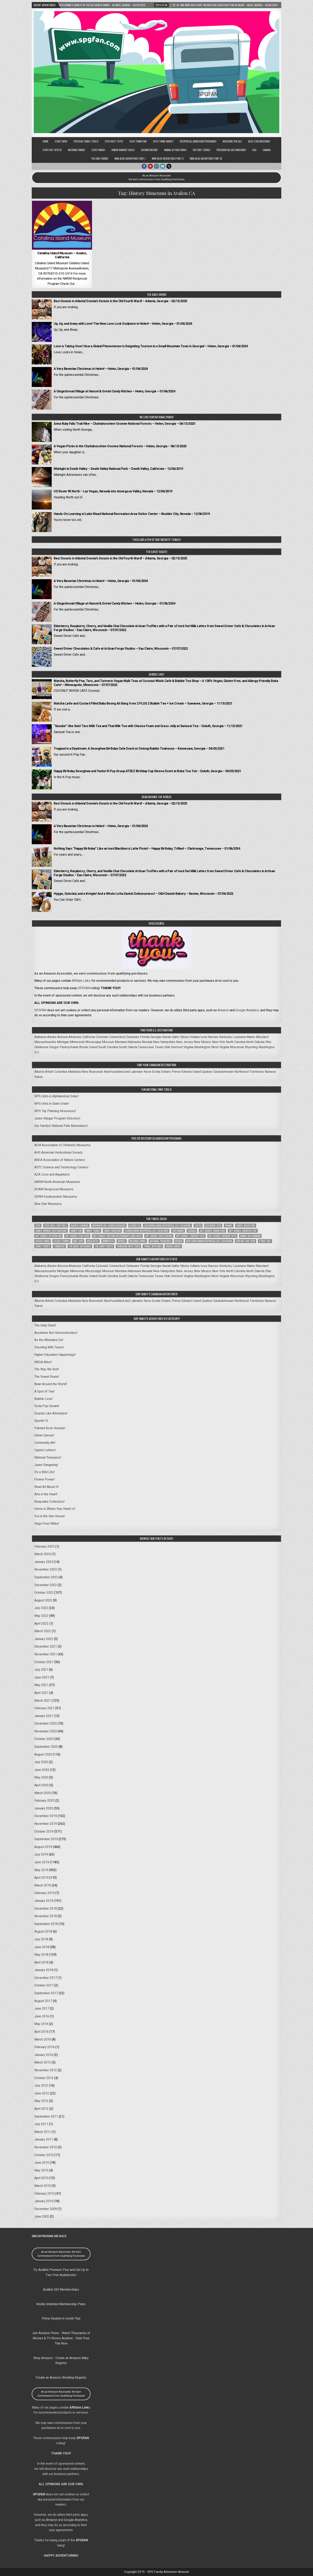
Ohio (268, 1042)
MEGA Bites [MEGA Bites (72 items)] (93, 1241)
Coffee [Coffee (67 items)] (198, 1225)
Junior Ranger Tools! (123, 150)
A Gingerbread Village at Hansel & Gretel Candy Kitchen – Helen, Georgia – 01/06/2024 (114, 391)
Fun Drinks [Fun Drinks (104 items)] (178, 1231)
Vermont (177, 1047)
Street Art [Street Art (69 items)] (265, 1241)
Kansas (213, 1037)
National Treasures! (47, 1457)
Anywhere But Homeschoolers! (56, 1332)
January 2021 (43, 1716)
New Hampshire (164, 1042)
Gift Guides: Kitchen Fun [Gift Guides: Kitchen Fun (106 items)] (48, 1236)
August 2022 (43, 1600)
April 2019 (41, 1877)
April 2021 (41, 1692)
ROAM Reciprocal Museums (53, 1189)
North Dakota (255, 1042)
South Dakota (128, 1047)
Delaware (132, 1037)
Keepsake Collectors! (49, 1501)
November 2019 (45, 1823)
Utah (167, 1047)
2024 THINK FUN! (138, 141)
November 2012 (45, 2070)
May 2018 (41, 1954)
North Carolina (235, 1042)
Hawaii (166, 1037)
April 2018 (41, 1962)
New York (218, 1042)
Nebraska (134, 1042)
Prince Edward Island (186, 1071)
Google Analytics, (248, 1010)
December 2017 (45, 1977)
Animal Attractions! (175, 150)
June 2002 (41, 2216)
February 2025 (44, 1546)
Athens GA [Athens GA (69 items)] (134, 1225)
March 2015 (42, 2062)
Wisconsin (237, 1047)
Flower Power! (44, 1479)
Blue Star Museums (48, 1203)
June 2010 (41, 2162)
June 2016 (41, 2016)
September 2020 (46, 1746)
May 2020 (41, 1777)
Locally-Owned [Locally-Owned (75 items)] (61, 1241)
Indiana (195, 1037)
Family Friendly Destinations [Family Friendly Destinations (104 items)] (51, 1231)
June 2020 (41, 1769)
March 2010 (42, 2185)
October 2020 (43, 1739)
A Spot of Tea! (44, 1391)
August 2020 (43, 1754)
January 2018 (43, 1970)
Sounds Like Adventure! (50, 1413)
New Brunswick (92, 1071)
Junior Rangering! (46, 1465)
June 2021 (41, 1677)
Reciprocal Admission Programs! (198, 141)
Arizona (62, 1037)
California (88, 1037)
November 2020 (45, 1731)
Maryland (262, 1037)
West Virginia (220, 1047)
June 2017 (41, 2008)
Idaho (175, 1037)
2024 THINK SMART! (163, 141)
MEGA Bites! (43, 1362)
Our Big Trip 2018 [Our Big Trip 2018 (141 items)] (245, 1241)
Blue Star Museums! (259, 141)
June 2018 (41, 1947)
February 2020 (44, 1800)
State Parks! (98, 150)
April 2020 (41, 1785)
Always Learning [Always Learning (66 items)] (79, 1225)
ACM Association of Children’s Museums (62, 1145)
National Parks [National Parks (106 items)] (138, 1241)
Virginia (188, 1047)
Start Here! (61, 141)
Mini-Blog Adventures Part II (167, 158)
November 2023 (45, 1569)
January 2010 (43, 2201)
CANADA (266, 150)
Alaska (51, 1037)
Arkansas (74, 1037)
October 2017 (43, 1985)
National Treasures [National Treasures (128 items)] (160, 1241)
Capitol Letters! (45, 1450)
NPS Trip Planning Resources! (55, 1111)
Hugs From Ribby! (46, 1523)
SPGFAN (84, 988)
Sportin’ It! (41, 1420)
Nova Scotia (152, 1071)
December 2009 (45, 2209)
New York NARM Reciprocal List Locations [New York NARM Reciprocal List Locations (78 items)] (209, 1241)
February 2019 (44, 1893)
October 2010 (43, 2155)
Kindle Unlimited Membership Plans (61, 2304)
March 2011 (42, 2132)
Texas (159, 1047)
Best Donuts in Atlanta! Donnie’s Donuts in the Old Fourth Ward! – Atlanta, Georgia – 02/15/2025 (120, 301)
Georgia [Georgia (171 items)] (192, 1231)
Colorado (102, 1037)
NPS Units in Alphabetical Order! (56, 1096)
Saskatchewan (223, 1071)
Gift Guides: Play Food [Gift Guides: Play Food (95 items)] (77, 1236)
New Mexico (202, 1042)
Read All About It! (46, 1486)
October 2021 (43, 1662)
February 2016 (44, 2047)
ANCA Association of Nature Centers (59, 1160)
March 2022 (42, 1631)
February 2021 (44, 1708)
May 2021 (41, 1685)
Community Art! (44, 1442)
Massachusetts (45, 1042)
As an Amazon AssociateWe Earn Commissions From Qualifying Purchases (157, 177)
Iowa (203, 1037)
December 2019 (45, 1816)
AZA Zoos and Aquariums (52, 1174)
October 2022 (43, 1592)
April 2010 (41, 2178)
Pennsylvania (69, 1047)
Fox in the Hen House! (49, 1516)
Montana (121, 1042)
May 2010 (41, 2170)
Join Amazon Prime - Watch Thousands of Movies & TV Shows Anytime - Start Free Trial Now (61, 2338)
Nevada (147, 1042)
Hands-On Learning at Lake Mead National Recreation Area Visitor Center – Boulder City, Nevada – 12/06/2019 (132, 514)
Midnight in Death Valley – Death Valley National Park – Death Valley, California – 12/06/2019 (118, 468)
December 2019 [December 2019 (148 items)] (213, 1225)
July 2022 (41, 1608)
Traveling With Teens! (49, 1347)
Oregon (54, 1047)
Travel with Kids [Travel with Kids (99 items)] (153, 1246)
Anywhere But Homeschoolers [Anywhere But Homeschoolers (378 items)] (109, 1225)
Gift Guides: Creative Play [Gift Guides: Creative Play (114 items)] (243, 1231)
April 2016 (41, 2031)
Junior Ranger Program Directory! (57, 1118)
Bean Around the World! (50, 1384)
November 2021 (45, 1654)
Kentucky (225, 1037)
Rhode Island (88, 1047)
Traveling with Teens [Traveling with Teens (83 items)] (128, 1246)
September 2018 (46, 1924)
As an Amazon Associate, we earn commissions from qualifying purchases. (91, 973)
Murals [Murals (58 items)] (122, 1241)
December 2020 (45, 1723)
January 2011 (43, 2139)
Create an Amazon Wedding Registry (61, 2377)
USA (254, 150)
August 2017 (43, 2001)
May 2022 (41, 1615)
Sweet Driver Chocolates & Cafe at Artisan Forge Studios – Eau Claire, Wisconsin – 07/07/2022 (121, 648)
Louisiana (239, 1037)
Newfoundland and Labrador (123, 1071)
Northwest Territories (249, 1071)
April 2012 (41, 2108)
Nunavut (270, 1071)
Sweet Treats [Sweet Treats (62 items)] (42, 1246)
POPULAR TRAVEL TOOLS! (86, 141)
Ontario (166, 1071)
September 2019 (46, 1839)
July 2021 (41, 1669)
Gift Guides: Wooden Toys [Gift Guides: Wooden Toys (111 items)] (222, 1236)
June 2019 (41, 1862)
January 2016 (43, 2054)
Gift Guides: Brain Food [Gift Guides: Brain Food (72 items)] (212, 1231)
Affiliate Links (81, 980)
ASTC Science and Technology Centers (61, 1167)
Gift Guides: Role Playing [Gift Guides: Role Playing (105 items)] (158, 1236)
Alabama (40, 1037)
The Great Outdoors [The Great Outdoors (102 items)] (80, 1246)
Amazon (223, 1010)
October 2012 (43, 2078)
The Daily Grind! (99, 158)
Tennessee (146, 1047)
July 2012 (41, 2085)
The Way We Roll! (46, 1369)
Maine (251, 1037)
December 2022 (45, 1585)
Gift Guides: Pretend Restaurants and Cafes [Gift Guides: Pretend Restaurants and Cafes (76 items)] (117, 1236)
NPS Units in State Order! (51, 1103)
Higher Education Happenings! (55, 1354)
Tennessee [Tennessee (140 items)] (59, 1246)
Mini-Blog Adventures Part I (130, 158)
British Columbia (56, 1071)
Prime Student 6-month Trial (61, 2318)
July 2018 (41, 1939)
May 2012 (41, 2101)
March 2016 (42, 2039)
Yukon (38, 1077)
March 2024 (42, 1554)
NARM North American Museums (57, 1182)
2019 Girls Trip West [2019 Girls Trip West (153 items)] (55, 1225)
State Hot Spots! (52, 150)
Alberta (39, 1071)
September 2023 (46, 1577)
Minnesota (77, 1042)
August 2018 (43, 1931)
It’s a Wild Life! (44, 1472)
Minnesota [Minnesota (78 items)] (108, 1241)
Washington (202, 1047)
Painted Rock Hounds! (49, 1428)
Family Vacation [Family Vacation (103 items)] (112, 1231)
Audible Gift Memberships (61, 2289)
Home (45, 141)
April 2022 (41, 1623)
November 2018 (45, 1916)
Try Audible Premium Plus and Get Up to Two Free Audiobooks (61, 2272)
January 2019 (43, 1900)
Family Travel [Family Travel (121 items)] (92, 1231)
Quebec (207, 1071)
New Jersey (184, 1042)
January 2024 (43, 1562)
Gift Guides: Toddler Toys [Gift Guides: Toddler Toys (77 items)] (190, 1236)
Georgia (155, 1037)
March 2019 (42, 1885)
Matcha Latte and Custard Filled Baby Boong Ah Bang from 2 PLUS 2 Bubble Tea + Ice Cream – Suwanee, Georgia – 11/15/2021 (143, 703)
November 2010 (45, 2147)
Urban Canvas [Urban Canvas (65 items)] (173, 1246)
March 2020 (42, 1793)
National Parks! (76, 150)
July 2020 (41, 1762)
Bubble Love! (43, 1398)
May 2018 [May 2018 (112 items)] (78, 1241)
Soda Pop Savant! (46, 1406)
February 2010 (44, 2193)
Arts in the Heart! (46, 1494)
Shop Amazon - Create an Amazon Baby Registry (61, 2361)
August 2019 (43, 1847)
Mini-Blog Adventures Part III (206, 158)
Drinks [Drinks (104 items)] (228, 1225)
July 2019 (41, 1854)
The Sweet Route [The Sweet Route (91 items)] (104, 1246)
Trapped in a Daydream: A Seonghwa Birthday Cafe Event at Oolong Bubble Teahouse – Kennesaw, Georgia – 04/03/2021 (139, 748)
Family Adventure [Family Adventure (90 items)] (245, 1225)
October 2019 (43, 1831)
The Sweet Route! (46, 1376)
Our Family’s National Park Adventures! (61, 1125)
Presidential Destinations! (231, 150)
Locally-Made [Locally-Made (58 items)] (42, 1241)
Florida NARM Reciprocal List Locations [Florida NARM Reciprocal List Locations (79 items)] (146, 1231)
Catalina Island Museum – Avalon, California (62, 255)
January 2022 (43, 1639)
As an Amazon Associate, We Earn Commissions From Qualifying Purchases (61, 2254)
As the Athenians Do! (48, 1340)
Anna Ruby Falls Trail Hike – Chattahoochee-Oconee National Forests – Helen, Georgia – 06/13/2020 (124, 423)
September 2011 (46, 2116)
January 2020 (43, 1808)
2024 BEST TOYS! (114, 141)
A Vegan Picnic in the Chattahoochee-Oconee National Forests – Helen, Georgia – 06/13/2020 (120, 446)
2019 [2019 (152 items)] (37, 1225)
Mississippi (93, 1042)
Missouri (108, 1042)
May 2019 (41, 1870)
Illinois (184, 1037)
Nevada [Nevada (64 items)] (178, 1241)
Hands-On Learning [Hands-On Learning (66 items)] (250, 1236)
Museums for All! (232, 141)
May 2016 (41, 2024)
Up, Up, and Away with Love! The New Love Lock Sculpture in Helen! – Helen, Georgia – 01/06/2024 (123, 323)
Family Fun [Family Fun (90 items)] (76, 1231)
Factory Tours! (201, 150)
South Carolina (108, 1047)
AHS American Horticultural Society (58, 1152)
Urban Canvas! (44, 1435)
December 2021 (45, 1646)
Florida (145, 1037)
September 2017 (46, 1993)
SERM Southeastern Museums (55, 1196)
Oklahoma (41, 1047)
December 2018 (45, 1908)
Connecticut (117, 1037)
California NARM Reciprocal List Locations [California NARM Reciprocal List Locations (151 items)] (167, 1225)
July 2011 (41, 2124)
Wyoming (251, 1047)
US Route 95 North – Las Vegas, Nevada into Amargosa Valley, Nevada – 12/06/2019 (113, 491)
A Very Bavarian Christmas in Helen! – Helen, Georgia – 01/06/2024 (101, 368)
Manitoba (74, 1071)
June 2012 (41, 2093)
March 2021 (42, 1700)
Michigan (63, 1042)
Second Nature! (149, 150)
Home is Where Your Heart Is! (54, 1508)
